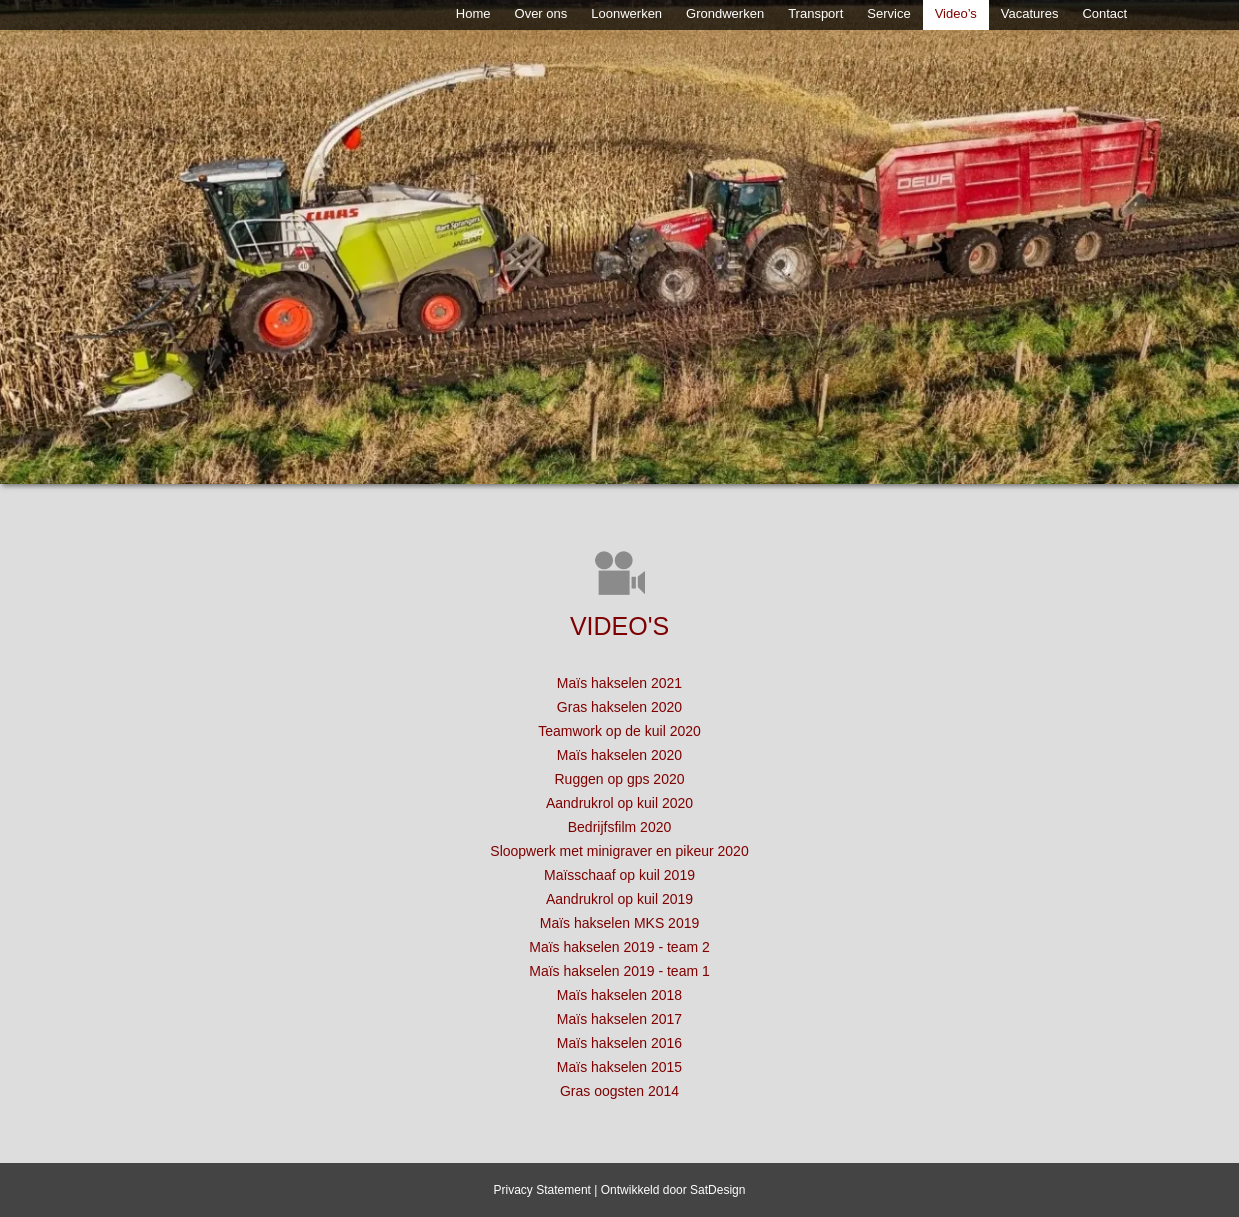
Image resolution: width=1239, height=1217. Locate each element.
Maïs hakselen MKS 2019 (620, 923)
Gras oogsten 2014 (619, 1091)
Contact (1104, 13)
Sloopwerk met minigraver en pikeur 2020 (619, 851)
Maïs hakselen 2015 (619, 1067)
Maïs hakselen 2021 (619, 683)
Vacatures (1030, 13)
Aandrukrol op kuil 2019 (619, 899)
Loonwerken (626, 13)
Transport (815, 13)
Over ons (541, 13)
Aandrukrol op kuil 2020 (619, 803)
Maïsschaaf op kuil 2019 (619, 875)
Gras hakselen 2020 (619, 707)
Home (473, 13)
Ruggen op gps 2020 (620, 779)
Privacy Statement (542, 1190)
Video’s (956, 13)
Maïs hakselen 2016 (619, 1043)
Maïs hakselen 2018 (619, 995)
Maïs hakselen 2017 (619, 1019)
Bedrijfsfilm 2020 (620, 827)
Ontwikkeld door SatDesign (673, 1190)
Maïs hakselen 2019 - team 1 (619, 971)
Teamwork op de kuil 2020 (619, 731)
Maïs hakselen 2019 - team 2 (619, 947)
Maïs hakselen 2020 (619, 755)
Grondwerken (725, 13)
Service (888, 13)
